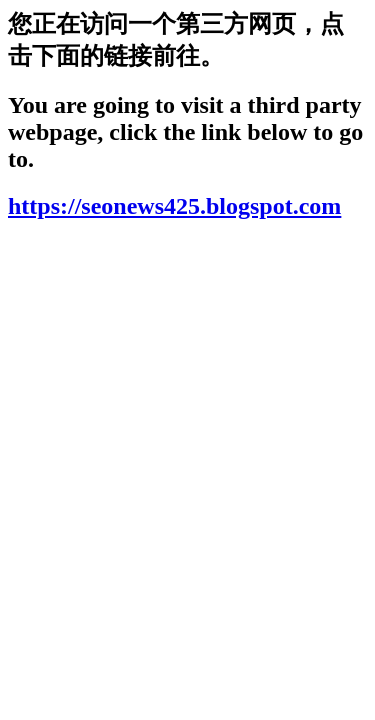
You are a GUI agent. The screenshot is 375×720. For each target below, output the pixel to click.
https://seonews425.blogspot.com (174, 206)
